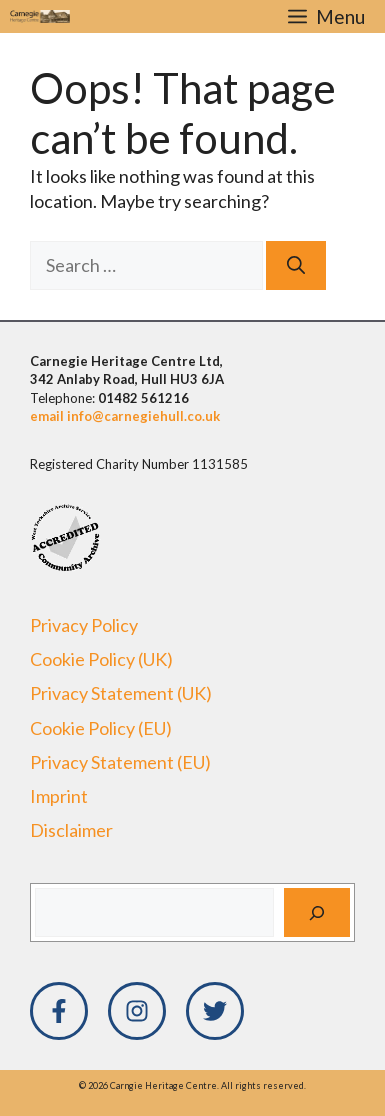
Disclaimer (71, 830)
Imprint (59, 796)
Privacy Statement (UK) (121, 693)
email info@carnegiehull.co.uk (125, 416)
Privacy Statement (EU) (120, 762)
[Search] (296, 265)
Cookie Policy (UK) (101, 659)
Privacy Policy (84, 625)
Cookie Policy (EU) (101, 728)
